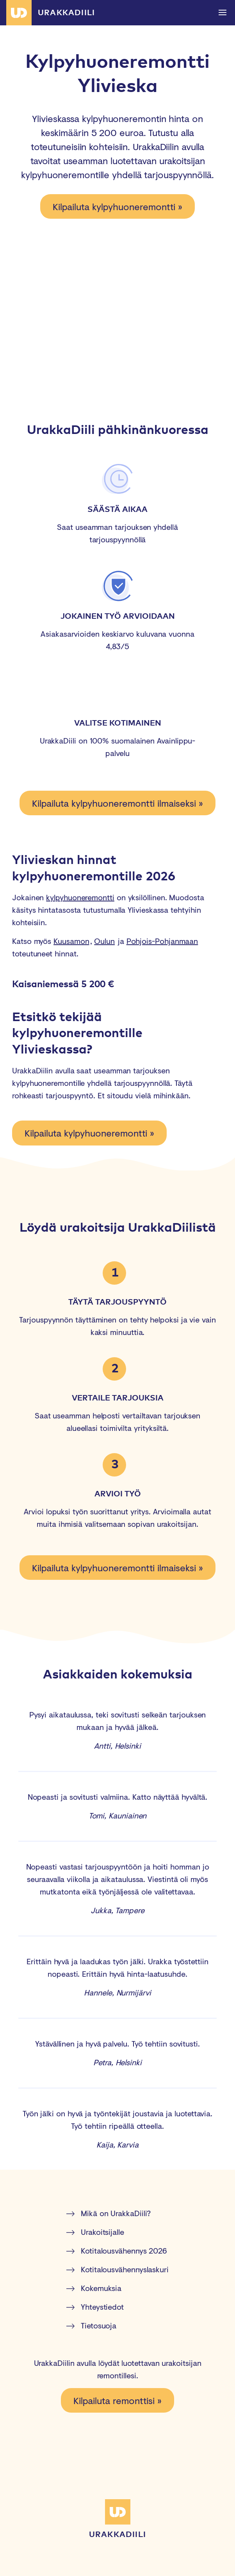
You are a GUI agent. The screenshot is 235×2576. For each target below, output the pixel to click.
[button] (222, 12)
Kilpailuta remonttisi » (117, 2400)
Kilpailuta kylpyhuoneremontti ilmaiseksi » (117, 803)
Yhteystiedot (95, 2306)
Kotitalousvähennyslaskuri (117, 2269)
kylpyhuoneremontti (80, 897)
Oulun (104, 941)
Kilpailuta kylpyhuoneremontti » (117, 206)
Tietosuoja (91, 2325)
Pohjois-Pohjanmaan (162, 941)
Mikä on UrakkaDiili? (108, 2213)
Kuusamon (71, 941)
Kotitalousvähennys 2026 (116, 2250)
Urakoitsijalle (95, 2232)
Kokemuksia (93, 2288)
